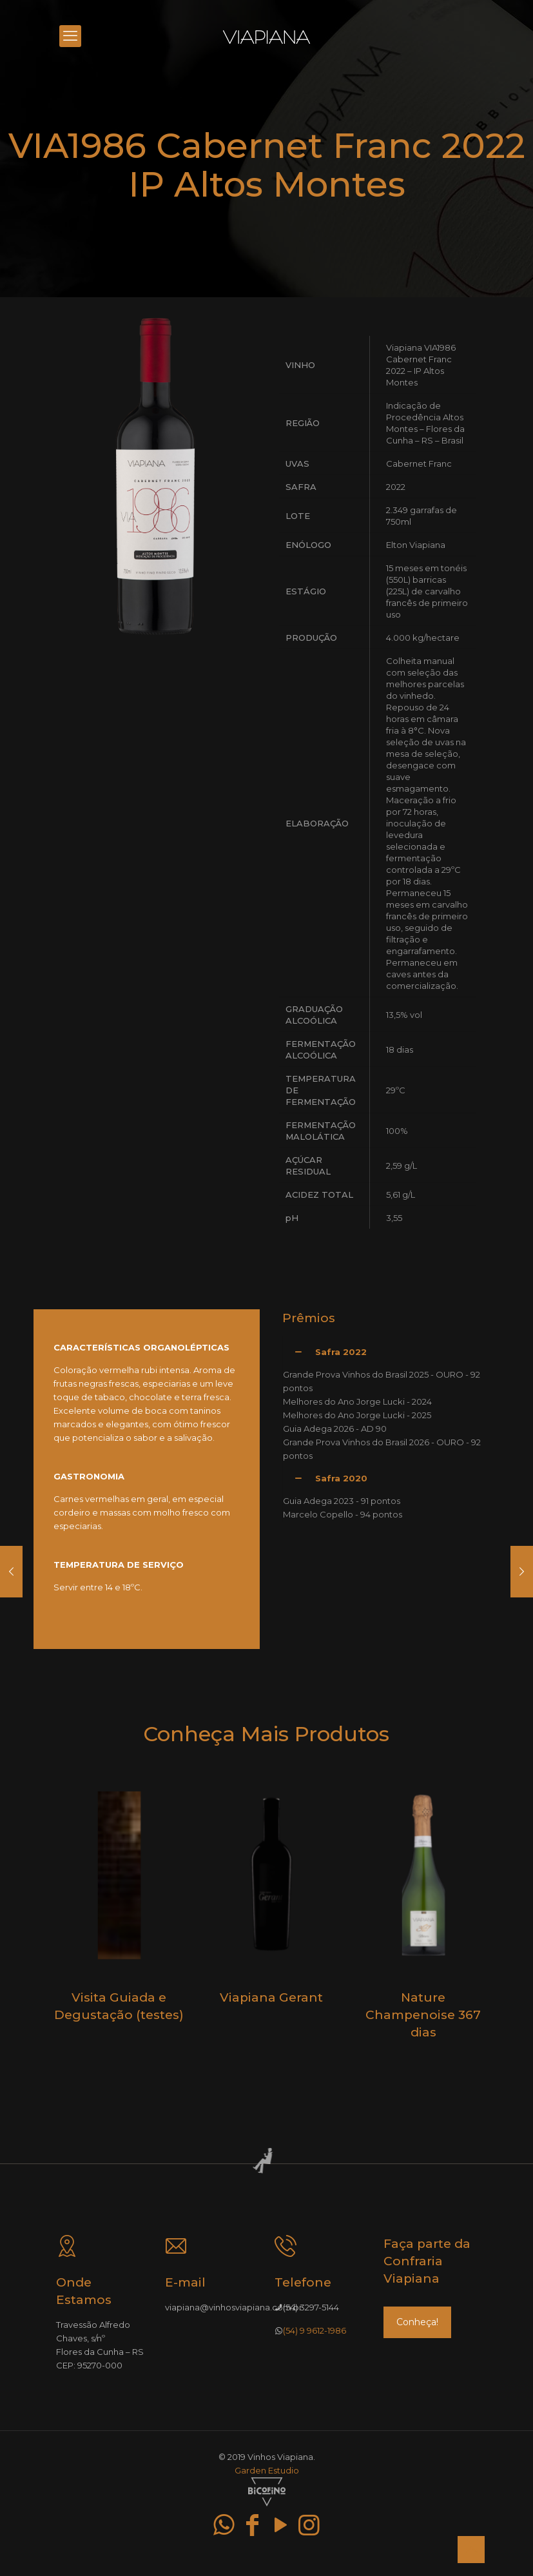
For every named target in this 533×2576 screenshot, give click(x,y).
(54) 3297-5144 (311, 2307)
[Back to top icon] (471, 2549)
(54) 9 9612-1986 (314, 2330)
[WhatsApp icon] (224, 2525)
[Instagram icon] (309, 2525)
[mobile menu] (70, 36)
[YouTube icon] (281, 2525)
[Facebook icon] (252, 2525)
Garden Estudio (267, 2470)
